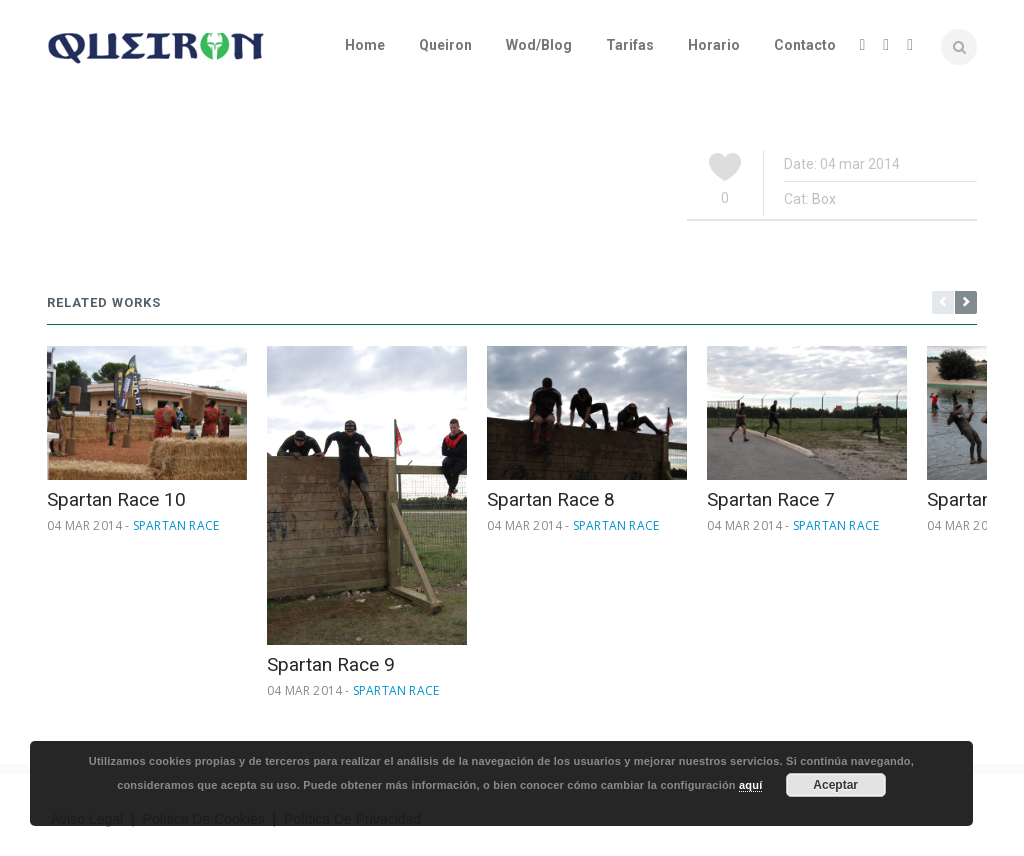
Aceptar (835, 785)
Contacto (805, 45)
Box (824, 199)
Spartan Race (176, 525)
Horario (714, 45)
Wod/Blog (539, 45)
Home (365, 45)
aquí (750, 785)
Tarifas (630, 45)
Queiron (445, 45)
